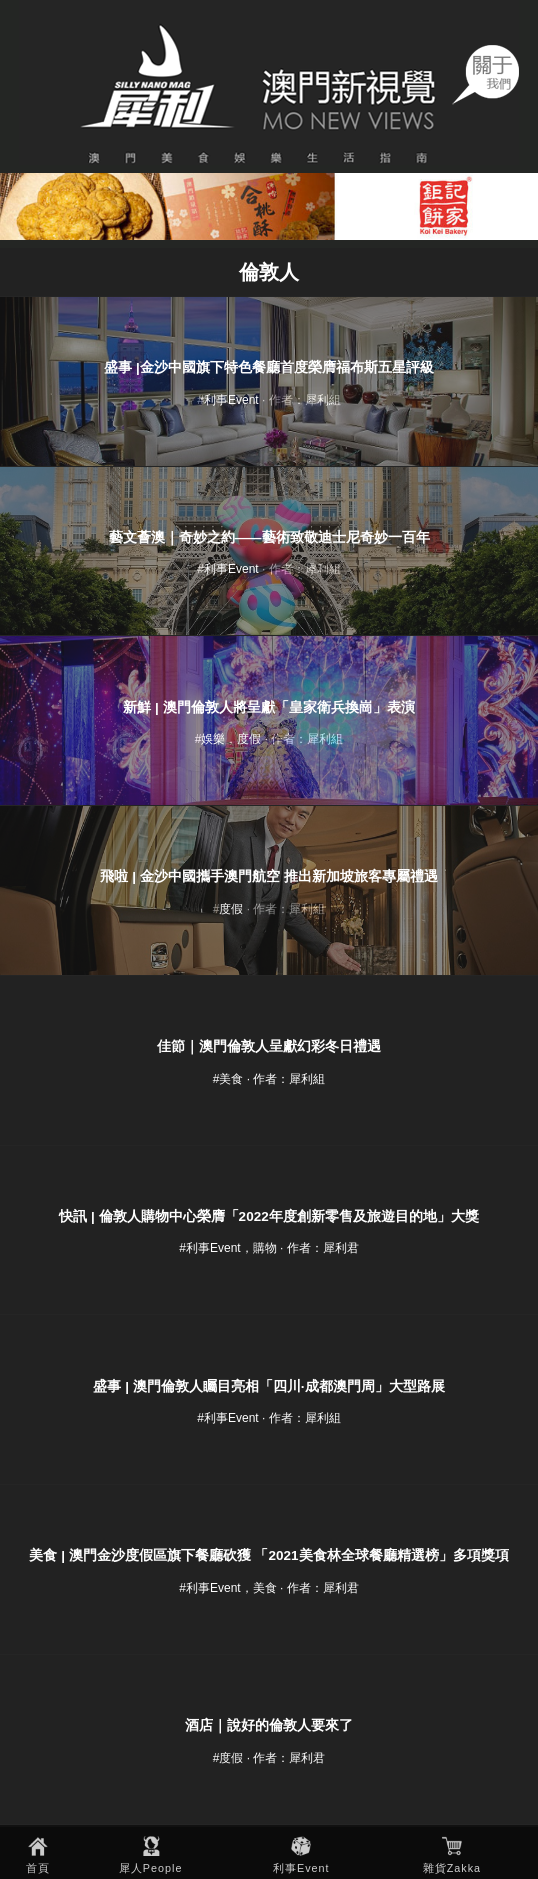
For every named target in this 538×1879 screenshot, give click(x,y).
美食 (231, 1079)
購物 (265, 1248)
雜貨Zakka (452, 1868)
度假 (249, 739)
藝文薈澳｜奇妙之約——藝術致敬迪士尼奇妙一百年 (269, 537)
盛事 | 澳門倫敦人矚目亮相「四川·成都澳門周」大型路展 (268, 1386)
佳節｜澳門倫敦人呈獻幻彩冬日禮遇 (269, 1046)
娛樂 (213, 739)
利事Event (301, 1868)
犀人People (151, 1868)
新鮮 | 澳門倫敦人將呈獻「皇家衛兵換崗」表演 (268, 707)
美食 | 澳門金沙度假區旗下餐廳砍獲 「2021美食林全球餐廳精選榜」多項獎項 (268, 1555)
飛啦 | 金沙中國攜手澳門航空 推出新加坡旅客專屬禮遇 (268, 876)
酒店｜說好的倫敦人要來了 (269, 1725)
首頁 (38, 1868)
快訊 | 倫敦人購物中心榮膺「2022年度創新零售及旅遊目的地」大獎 (268, 1216)
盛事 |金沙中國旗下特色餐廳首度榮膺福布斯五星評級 (269, 367)
